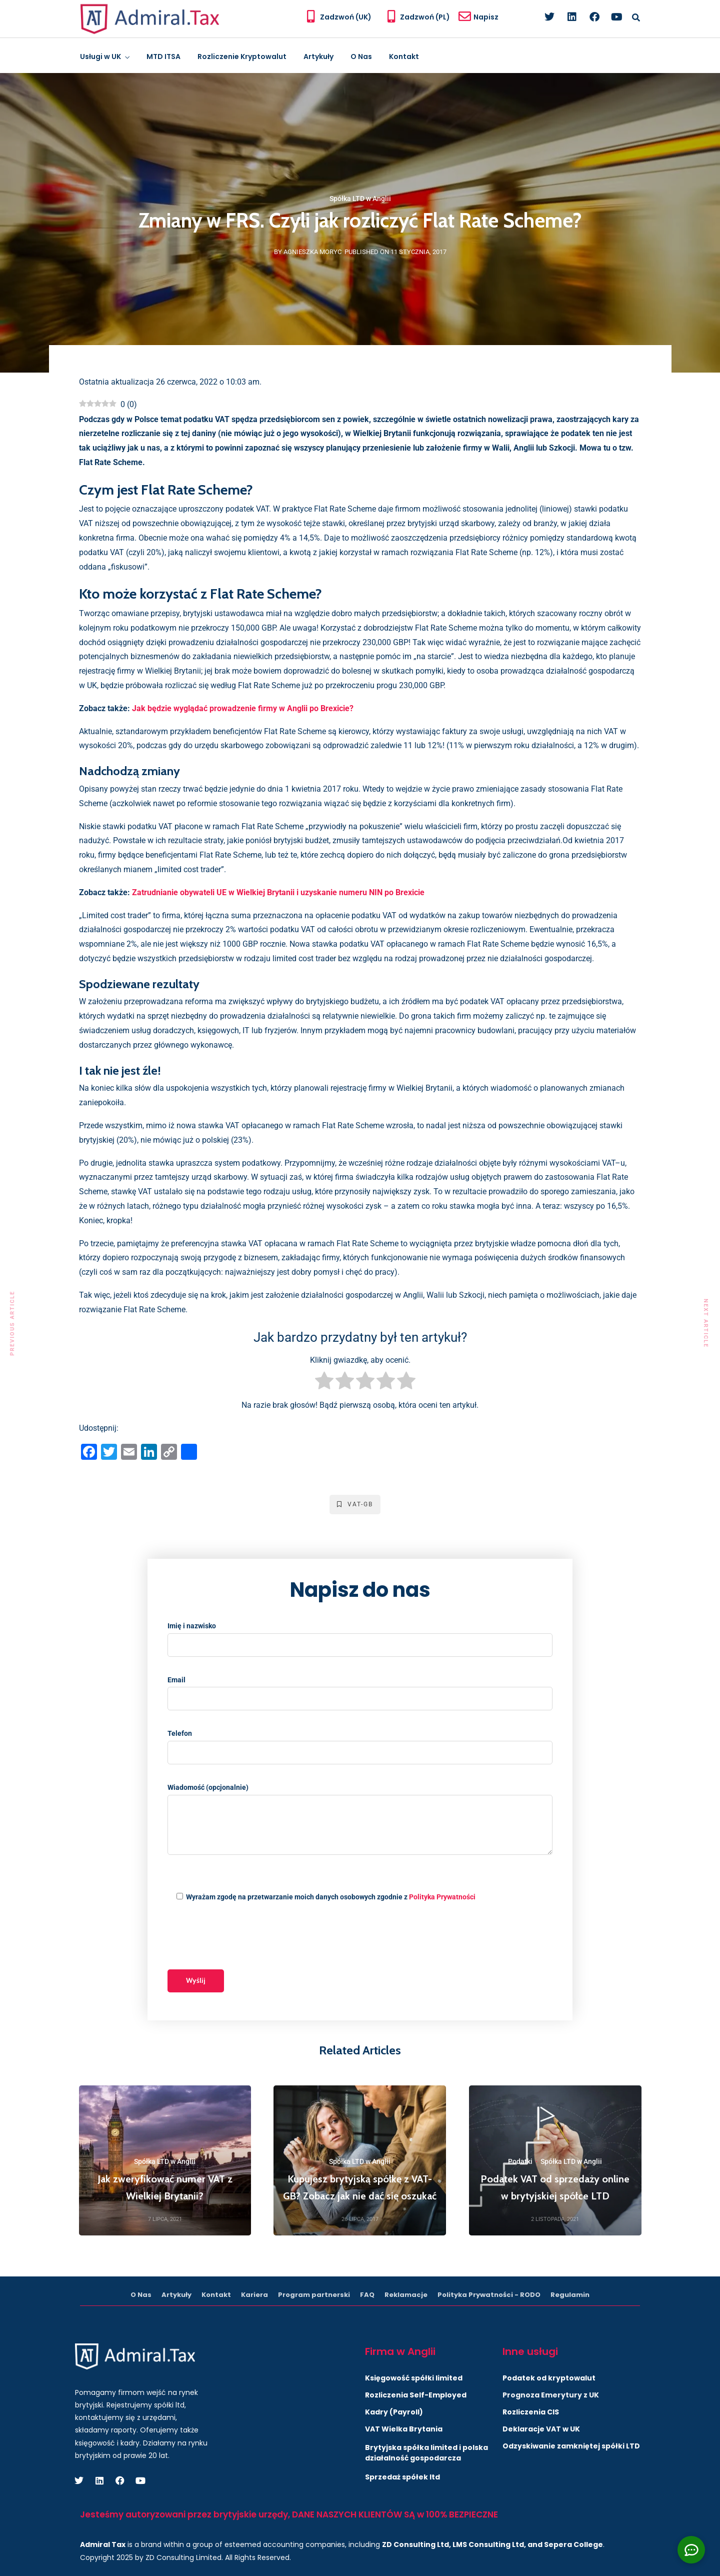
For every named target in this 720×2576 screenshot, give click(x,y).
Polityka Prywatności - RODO (489, 2294)
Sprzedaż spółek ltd (402, 2477)
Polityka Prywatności (442, 1897)
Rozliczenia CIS (530, 2412)
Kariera (254, 2294)
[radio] (324, 1383)
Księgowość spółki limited (413, 2378)
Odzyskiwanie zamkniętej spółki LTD (571, 2446)
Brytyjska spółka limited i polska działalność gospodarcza (426, 2452)
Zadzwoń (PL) (425, 17)
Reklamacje (406, 2294)
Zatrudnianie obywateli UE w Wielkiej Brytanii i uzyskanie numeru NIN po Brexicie (278, 892)
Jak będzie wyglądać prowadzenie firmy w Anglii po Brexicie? (243, 708)
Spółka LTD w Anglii (360, 199)
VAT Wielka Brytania (403, 2429)
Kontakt (404, 57)
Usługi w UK (100, 57)
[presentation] (244, 1936)
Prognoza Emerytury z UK (550, 2395)
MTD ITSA (163, 57)
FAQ (367, 2294)
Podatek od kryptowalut (549, 2378)
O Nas (361, 57)
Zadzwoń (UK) (346, 17)
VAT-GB (355, 1504)
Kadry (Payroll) (394, 2412)
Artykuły (319, 57)
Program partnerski (314, 2294)
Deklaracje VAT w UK (541, 2429)
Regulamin (570, 2294)
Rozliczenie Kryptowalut (242, 57)
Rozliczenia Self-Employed (415, 2395)
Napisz (486, 17)
